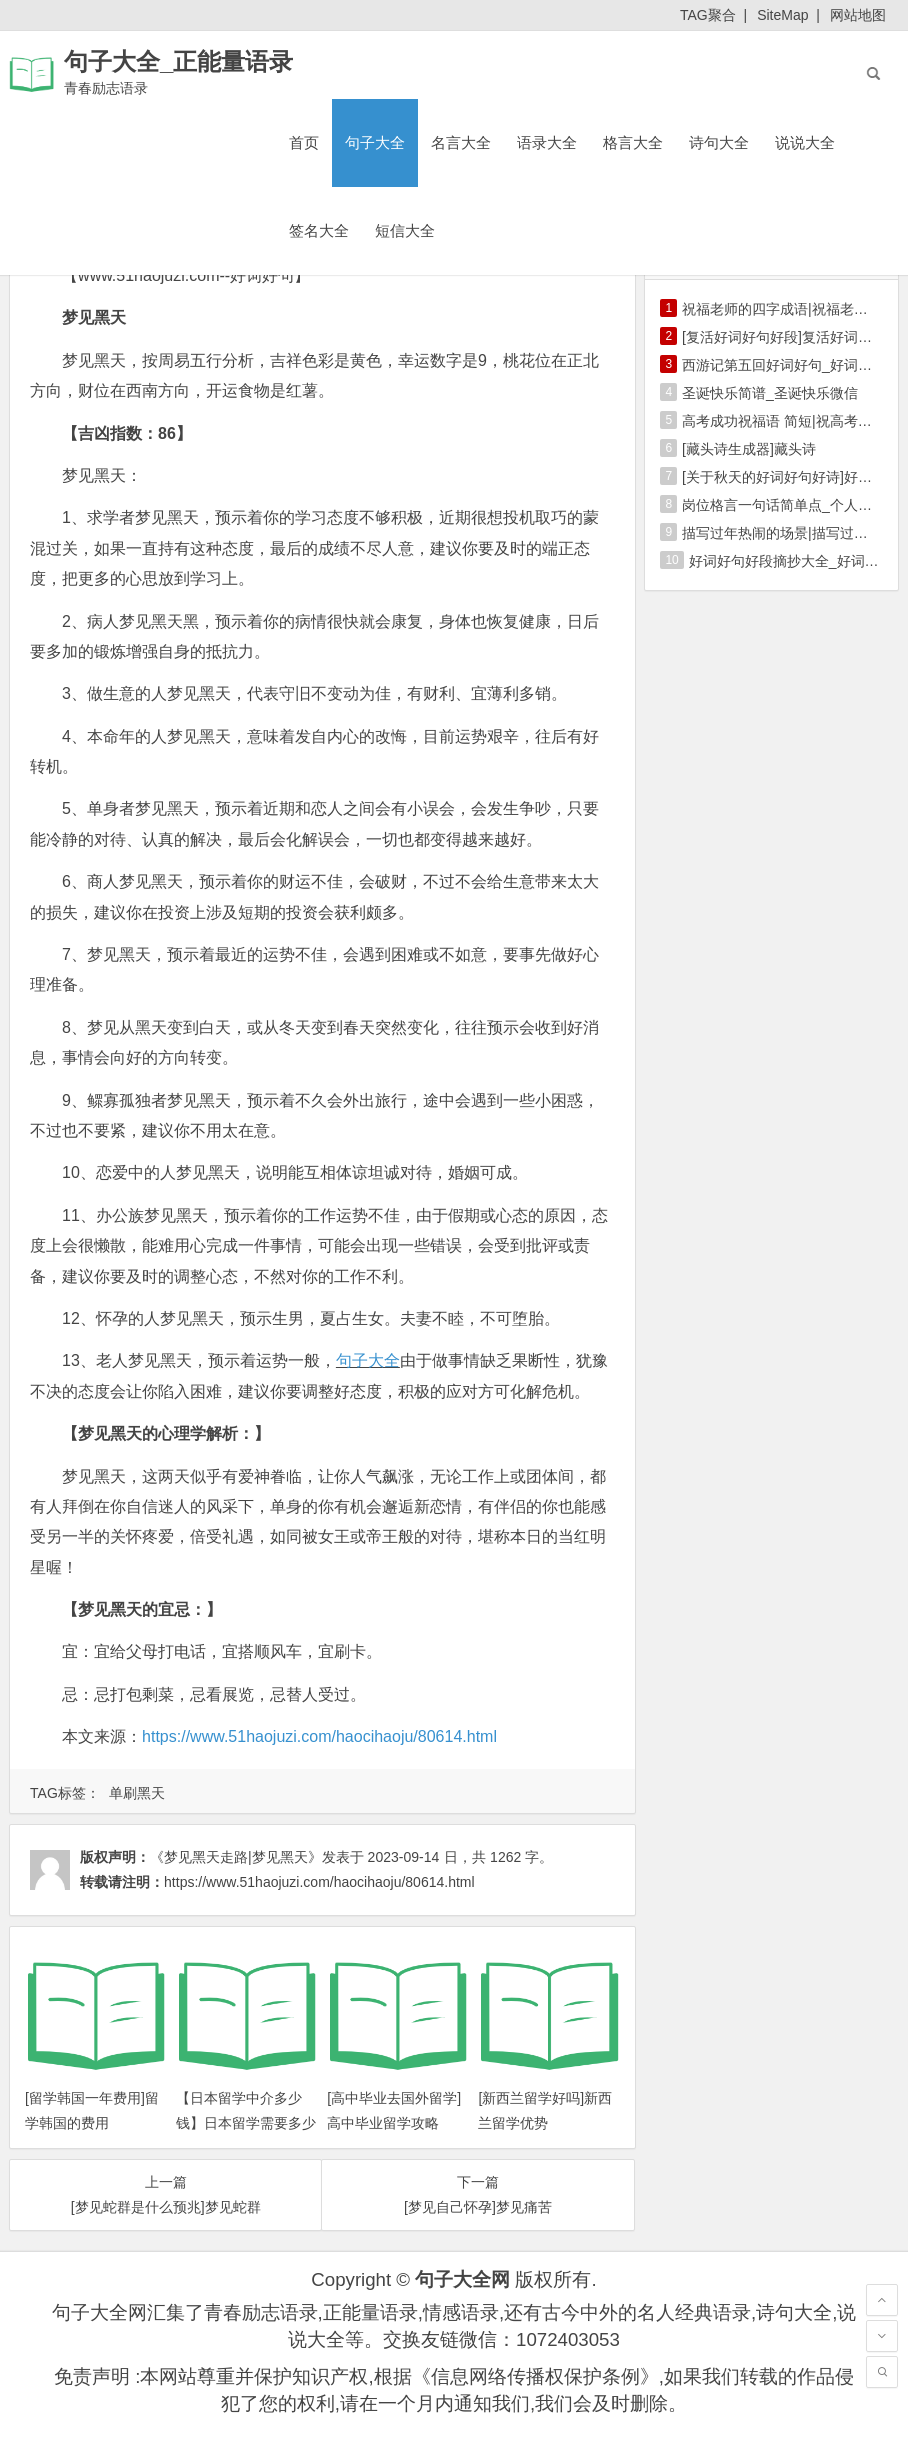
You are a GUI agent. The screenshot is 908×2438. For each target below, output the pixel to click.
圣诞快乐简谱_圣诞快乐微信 (770, 393)
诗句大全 (719, 142)
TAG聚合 (708, 15)
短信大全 (405, 230)
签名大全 (319, 230)
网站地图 (858, 15)
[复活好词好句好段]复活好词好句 (784, 337)
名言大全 (461, 142)
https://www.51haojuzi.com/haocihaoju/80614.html (319, 1736)
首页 (304, 142)
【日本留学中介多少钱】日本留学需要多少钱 (246, 2123)
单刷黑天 (137, 1793)
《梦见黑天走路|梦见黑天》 (236, 1857)
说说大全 (805, 142)
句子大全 (375, 142)
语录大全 (547, 142)
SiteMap (782, 15)
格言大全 (633, 142)
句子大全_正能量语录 (178, 61)
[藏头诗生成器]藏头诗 (749, 449)
